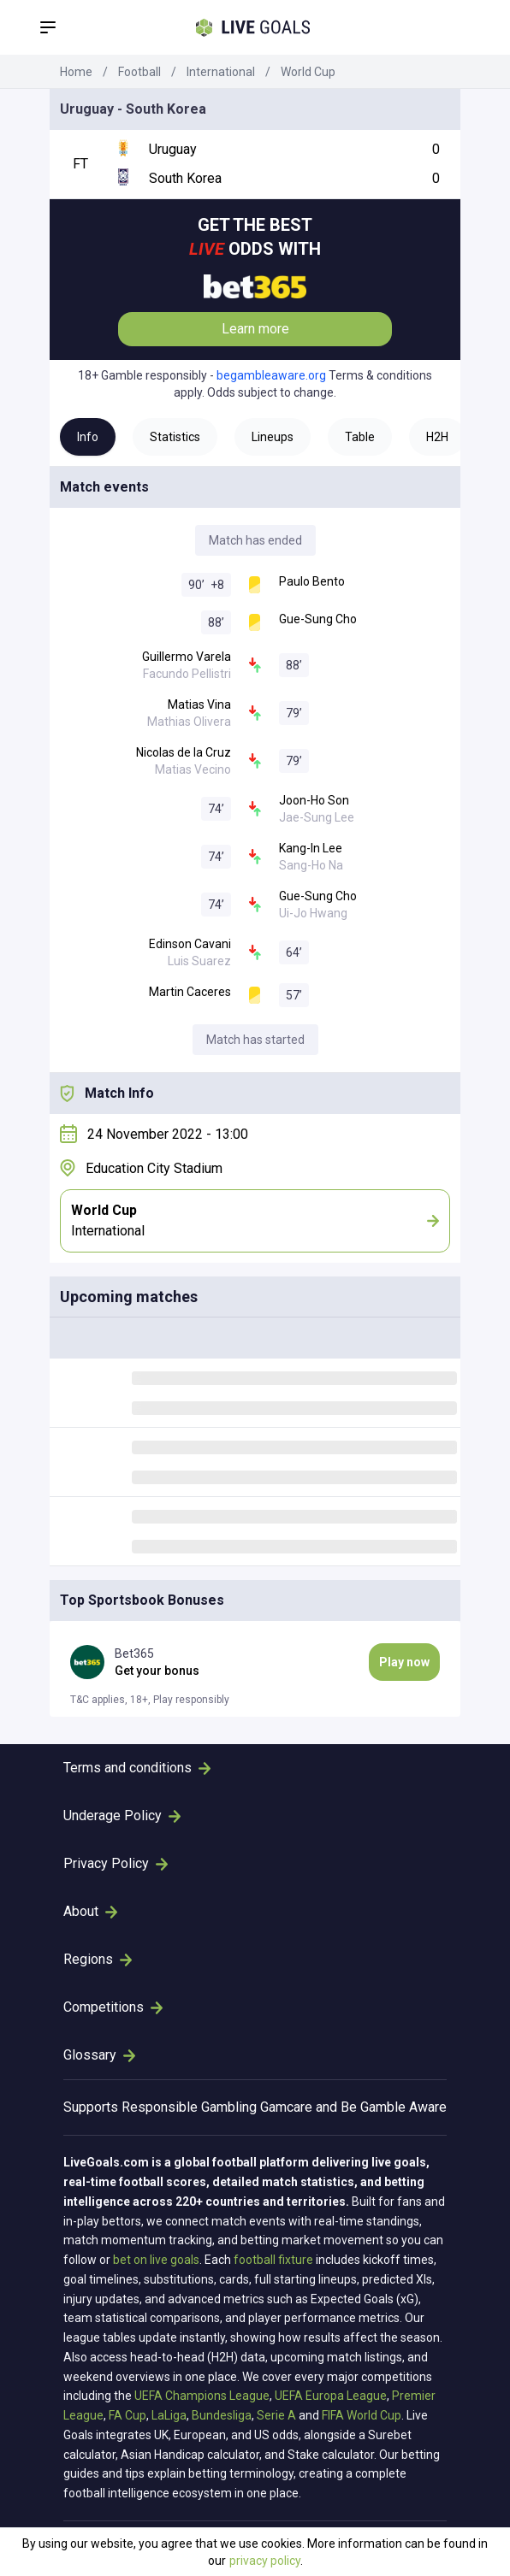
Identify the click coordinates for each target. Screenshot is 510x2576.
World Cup (308, 72)
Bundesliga (222, 2415)
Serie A (276, 2415)
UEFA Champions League (202, 2395)
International (221, 72)
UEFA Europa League (331, 2395)
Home (76, 72)
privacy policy (264, 2560)
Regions (97, 1959)
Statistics (175, 437)
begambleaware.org (271, 375)
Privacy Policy (115, 1863)
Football (139, 72)
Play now (404, 1662)
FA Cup (127, 2415)
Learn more (255, 329)
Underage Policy (122, 1815)
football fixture (273, 2260)
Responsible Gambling (189, 2107)
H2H (437, 437)
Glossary (99, 2055)
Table (360, 437)
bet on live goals (156, 2260)
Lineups (273, 437)
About (90, 1911)
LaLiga (169, 2415)
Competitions (113, 2007)
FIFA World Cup (361, 2415)
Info (87, 437)
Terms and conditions (137, 1768)
